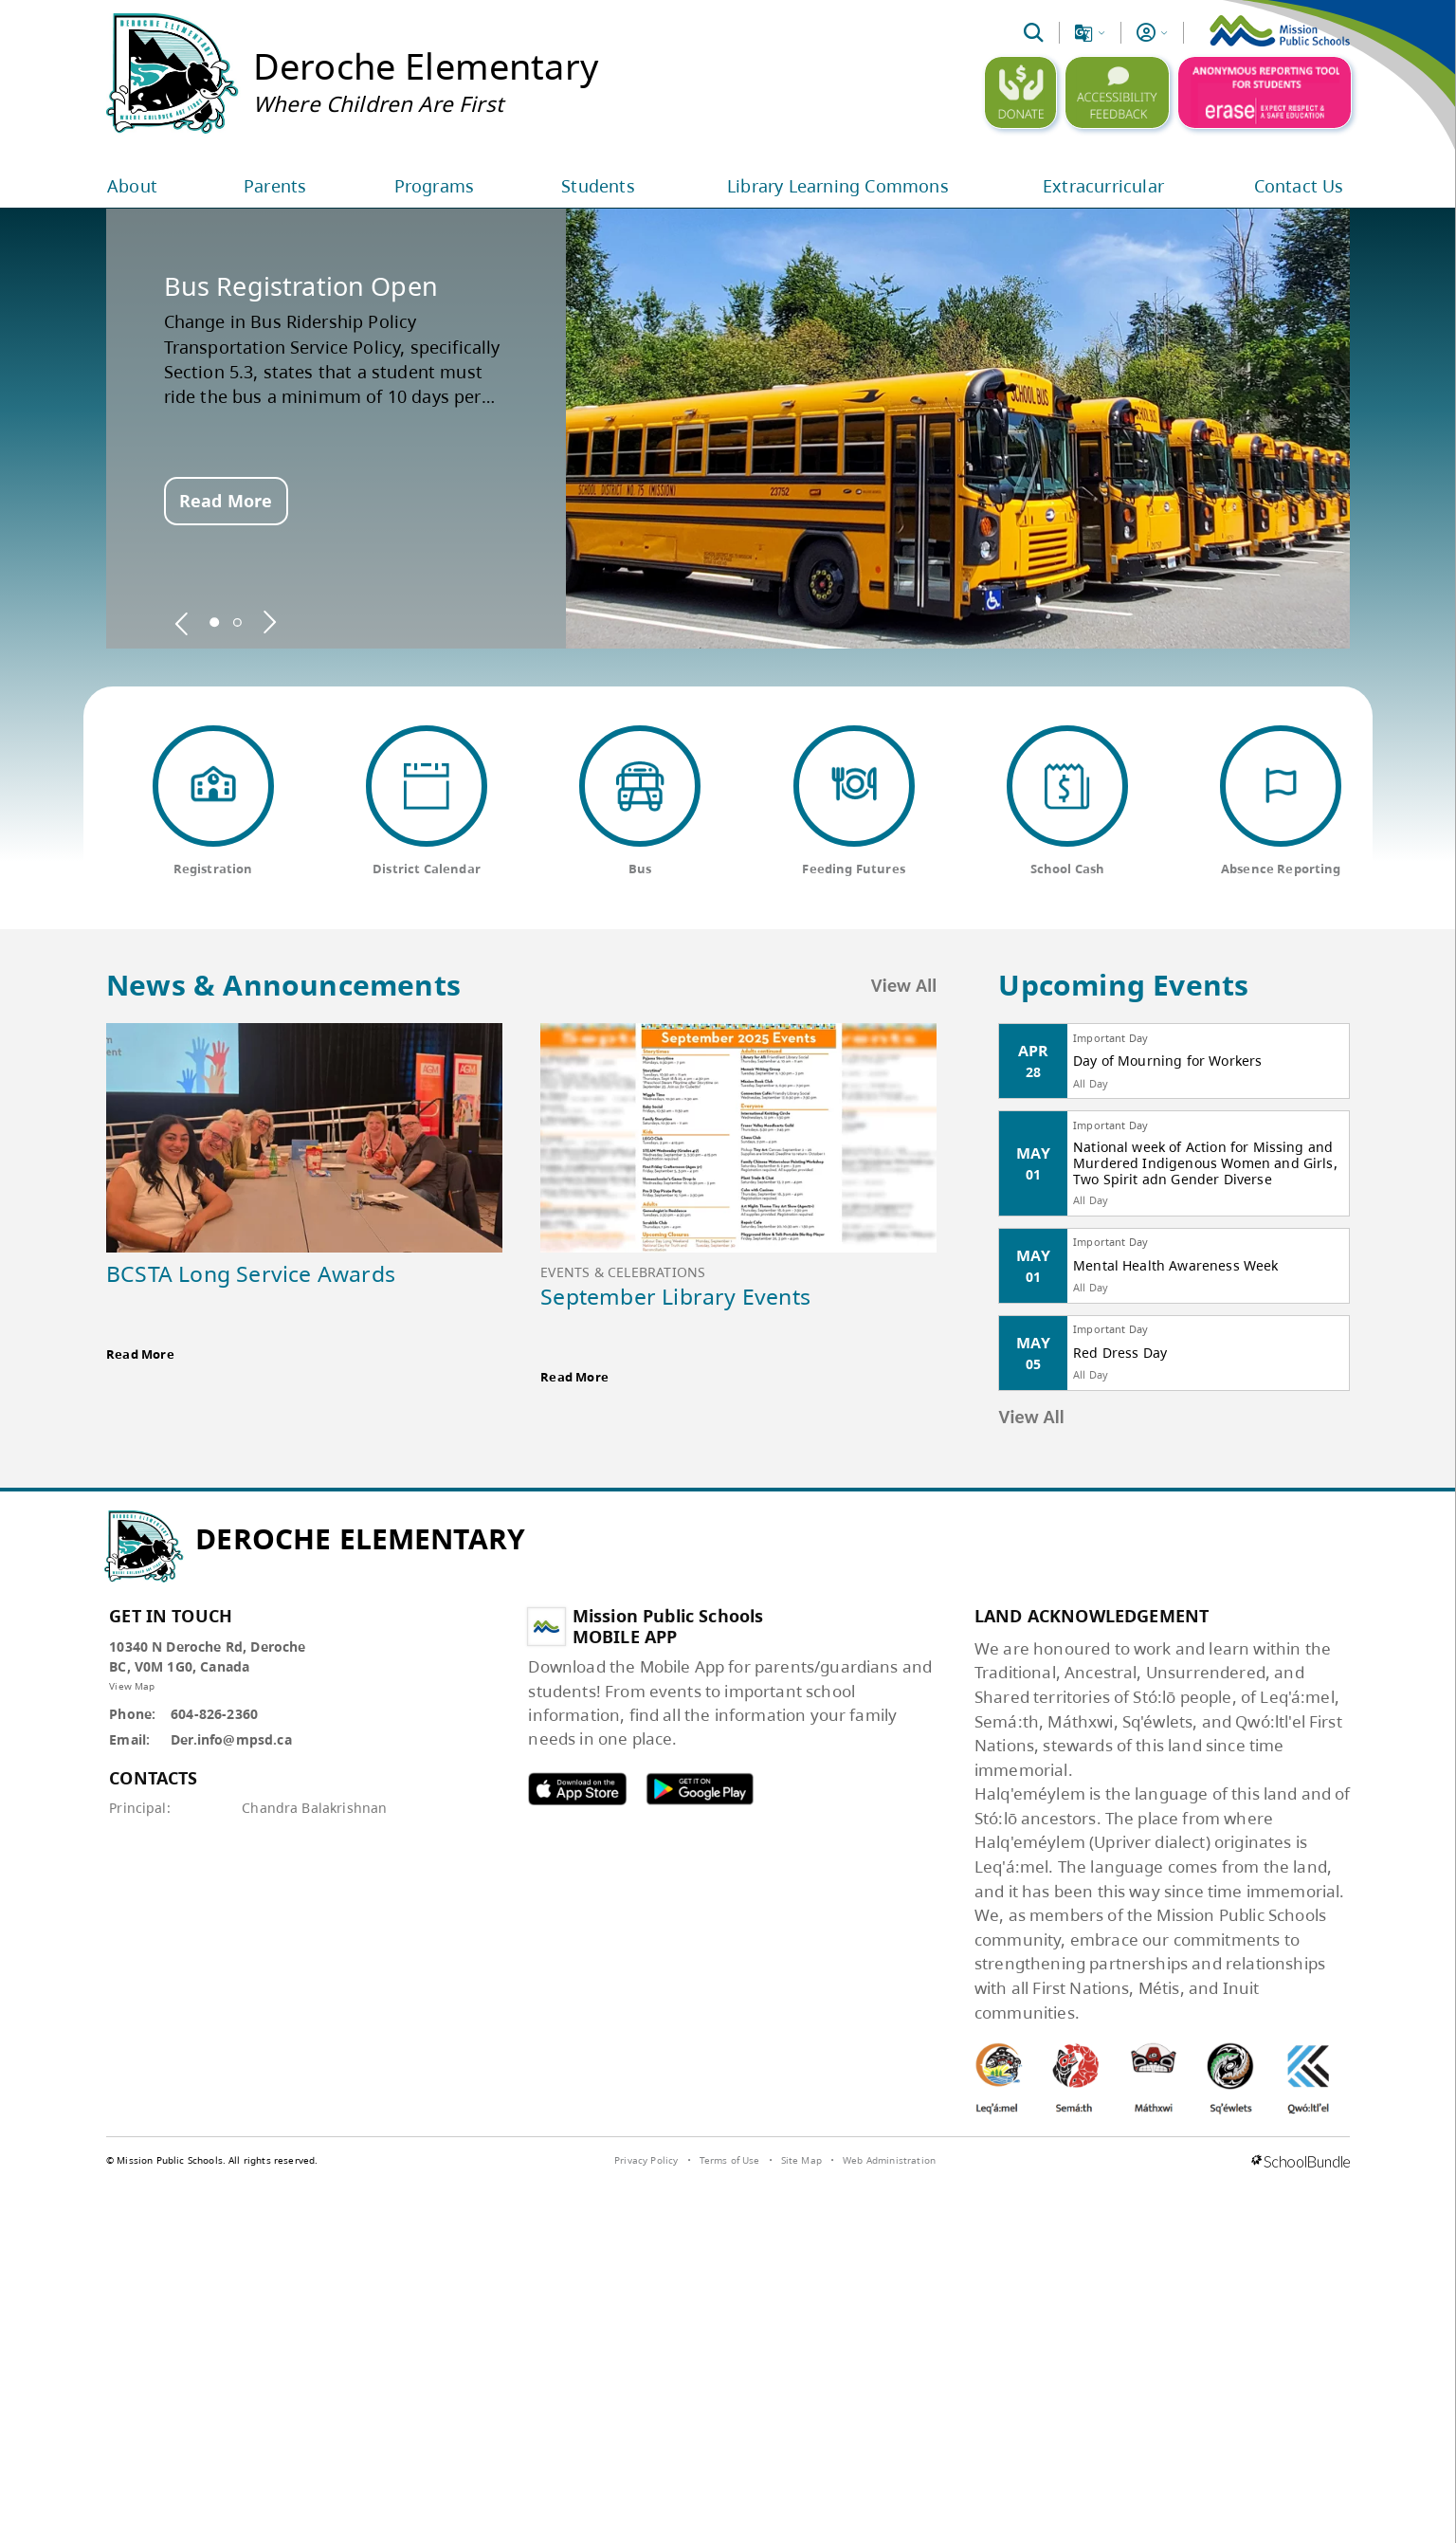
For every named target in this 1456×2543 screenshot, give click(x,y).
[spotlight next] (269, 622)
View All (904, 985)
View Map (132, 1685)
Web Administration (889, 2160)
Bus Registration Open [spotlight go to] (301, 285)
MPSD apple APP (577, 1788)
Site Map (801, 2160)
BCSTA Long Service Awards (250, 1273)
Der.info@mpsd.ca (231, 1739)
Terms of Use (730, 2160)
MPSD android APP (699, 1788)
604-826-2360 (214, 1714)
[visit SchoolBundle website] (1300, 2162)
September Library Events (675, 1296)
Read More (225, 500)
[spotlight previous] (182, 622)
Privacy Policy (646, 2160)
